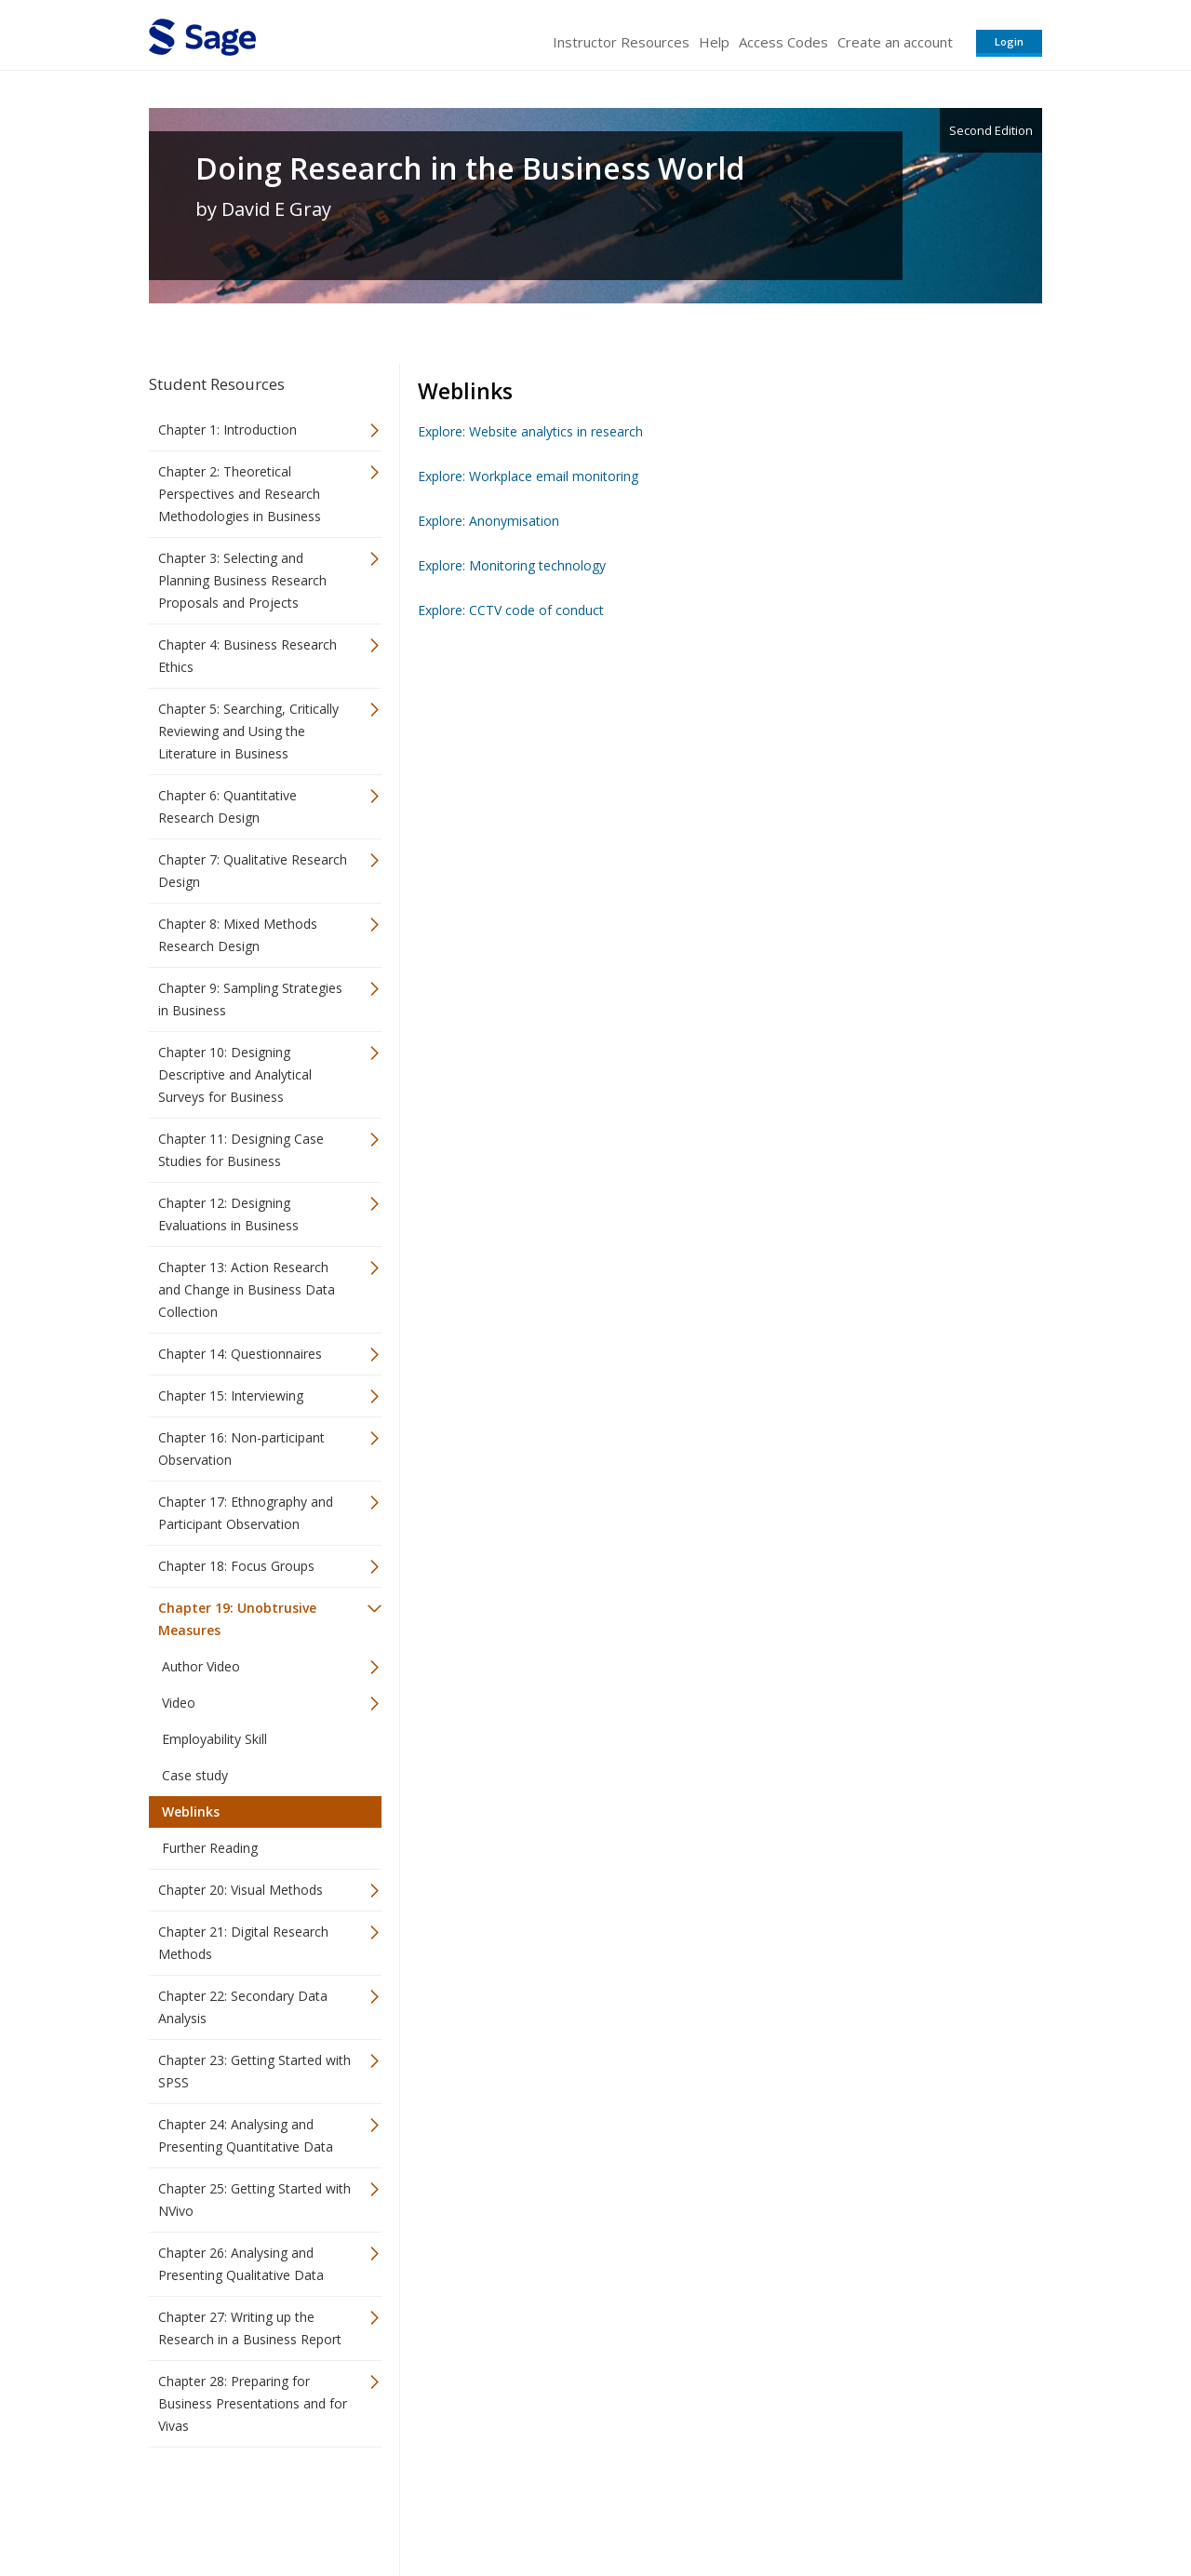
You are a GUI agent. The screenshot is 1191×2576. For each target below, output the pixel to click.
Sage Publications (255, 2507)
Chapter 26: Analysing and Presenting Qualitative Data (241, 2264)
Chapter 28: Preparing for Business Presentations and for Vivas (252, 2403)
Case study (195, 1775)
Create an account (895, 42)
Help (714, 42)
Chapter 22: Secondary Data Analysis (243, 2007)
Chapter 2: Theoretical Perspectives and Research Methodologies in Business (239, 494)
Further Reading (210, 1848)
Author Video (201, 1666)
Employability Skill (214, 1739)
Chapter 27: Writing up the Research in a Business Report (249, 2328)
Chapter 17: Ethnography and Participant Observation (245, 1513)
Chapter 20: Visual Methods (240, 1889)
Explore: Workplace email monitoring (528, 476)
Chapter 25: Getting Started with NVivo (254, 2200)
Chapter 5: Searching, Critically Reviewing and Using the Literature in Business (248, 731)
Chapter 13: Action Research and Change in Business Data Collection (246, 1289)
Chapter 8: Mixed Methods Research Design (237, 935)
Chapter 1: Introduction (227, 429)
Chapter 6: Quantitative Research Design (227, 806)
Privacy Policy (919, 2507)
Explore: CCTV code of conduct (511, 610)
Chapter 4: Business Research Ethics (247, 656)
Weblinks (191, 1811)
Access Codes (783, 42)
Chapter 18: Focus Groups (236, 1566)
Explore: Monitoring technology (512, 565)
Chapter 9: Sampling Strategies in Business (250, 999)
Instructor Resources (621, 42)
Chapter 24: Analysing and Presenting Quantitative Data (245, 2135)
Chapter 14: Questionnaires (240, 1353)
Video (178, 1702)
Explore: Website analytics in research (530, 431)
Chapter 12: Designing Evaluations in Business (228, 1214)
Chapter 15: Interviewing (230, 1395)
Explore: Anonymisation (488, 521)
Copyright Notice (815, 2507)
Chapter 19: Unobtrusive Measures (237, 1619)
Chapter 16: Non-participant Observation (241, 1449)
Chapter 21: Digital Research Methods (243, 1943)
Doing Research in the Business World (469, 168)
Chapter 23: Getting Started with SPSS (254, 2071)
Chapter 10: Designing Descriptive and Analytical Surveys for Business (235, 1074)
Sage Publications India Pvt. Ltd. (419, 2507)
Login (1009, 41)
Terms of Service (701, 2507)
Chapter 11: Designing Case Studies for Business (241, 1150)
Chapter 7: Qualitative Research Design (252, 871)
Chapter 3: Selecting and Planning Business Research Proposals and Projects (242, 580)
